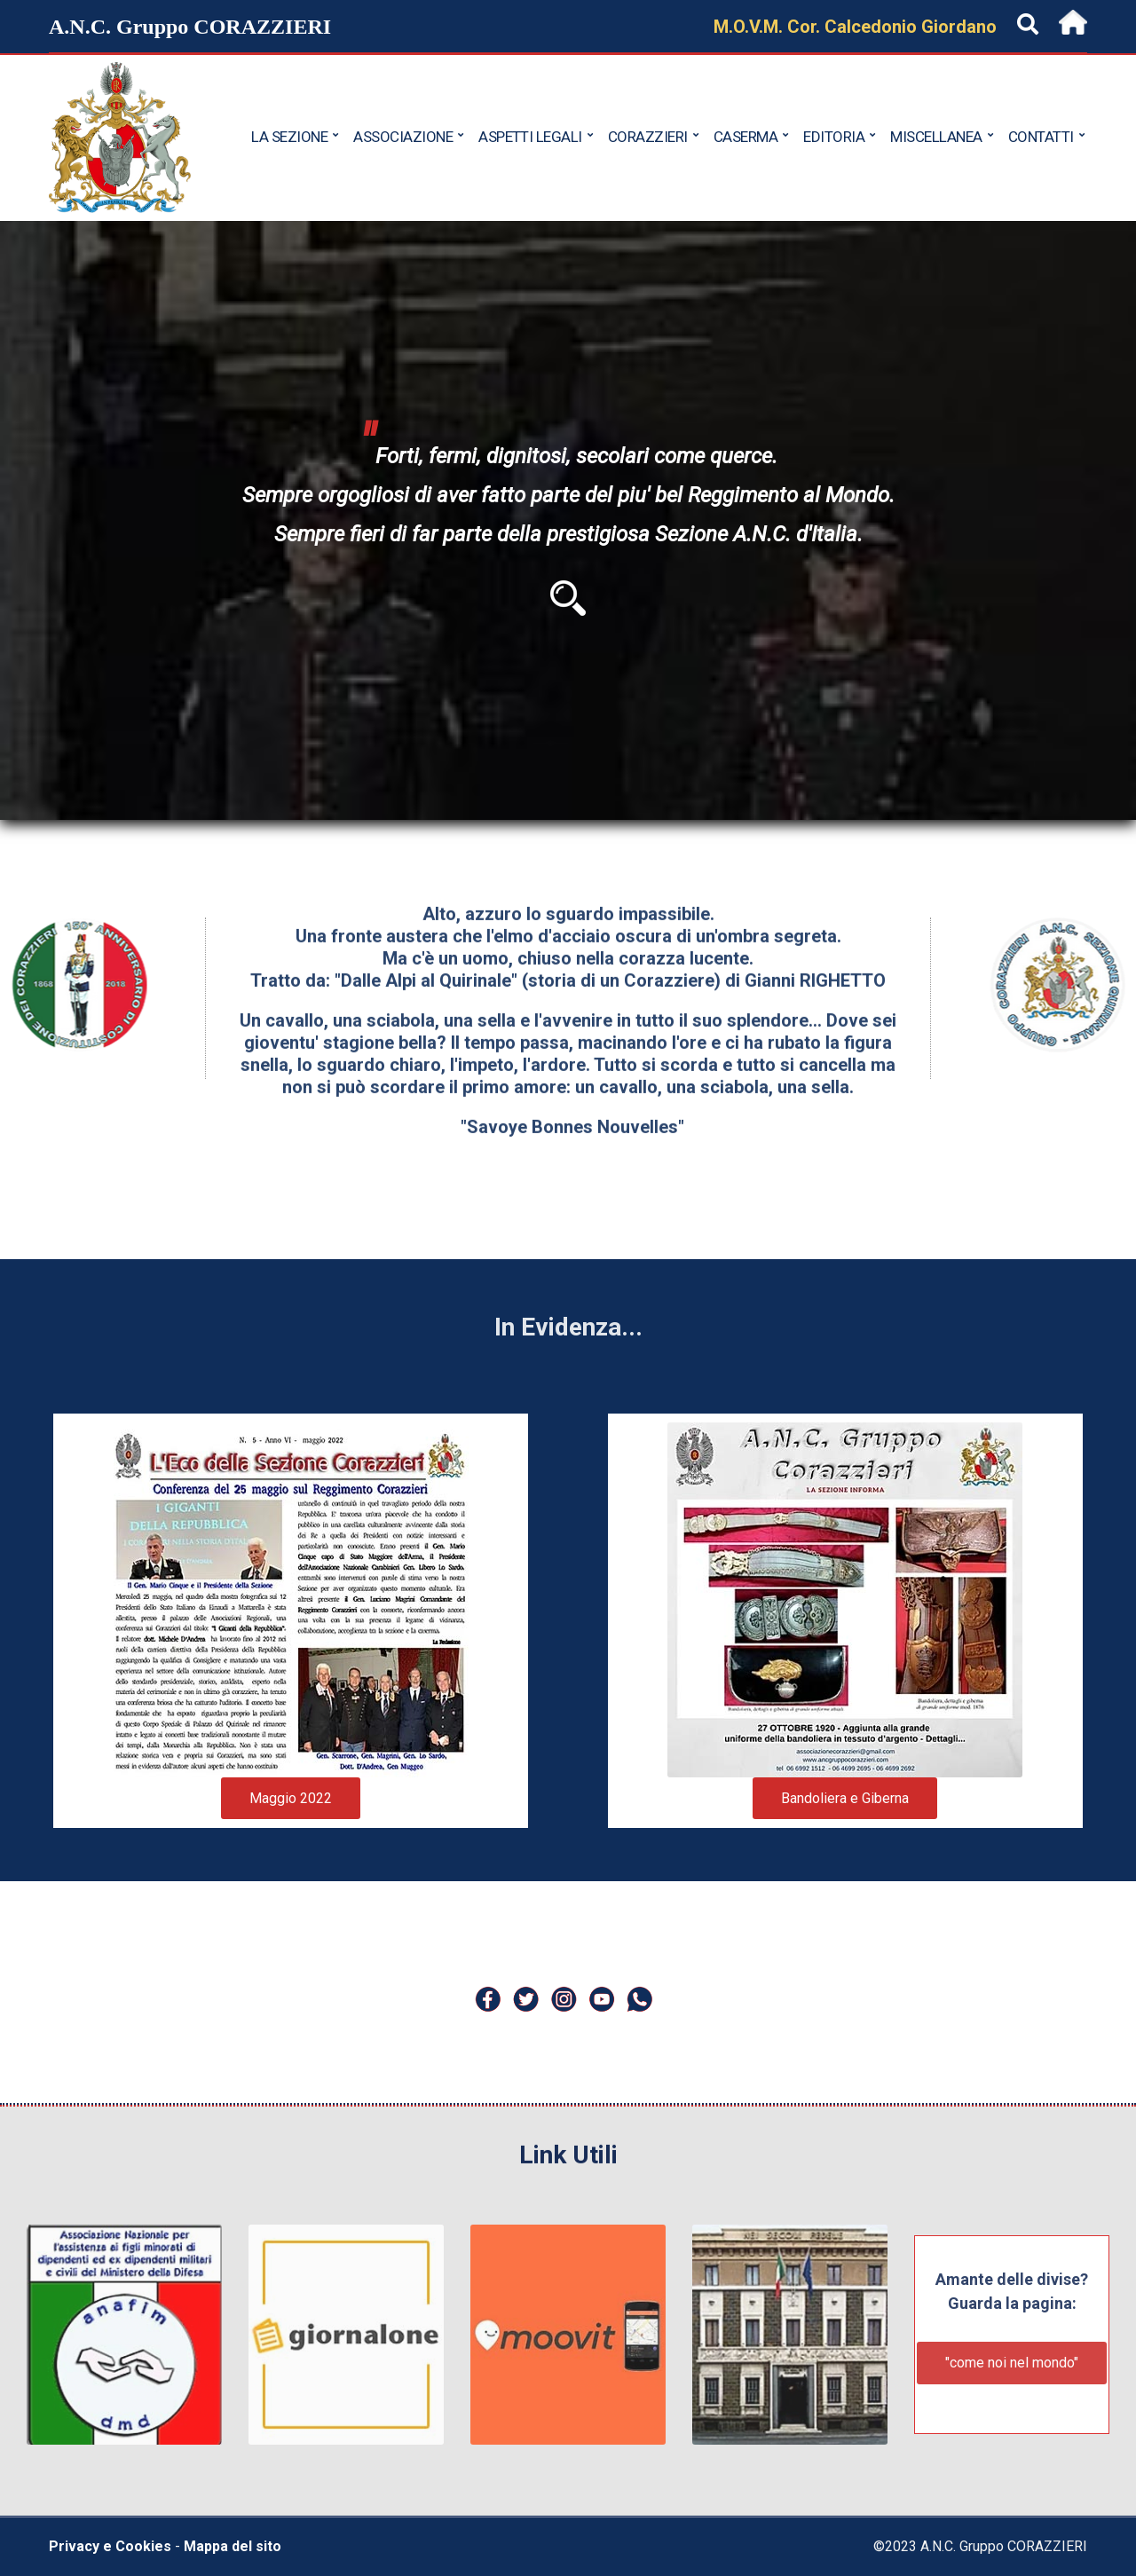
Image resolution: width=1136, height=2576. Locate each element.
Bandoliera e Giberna (845, 1798)
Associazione (403, 137)
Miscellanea (936, 137)
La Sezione (289, 137)
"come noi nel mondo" (1011, 2362)
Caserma (745, 137)
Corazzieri (648, 137)
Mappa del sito (232, 2546)
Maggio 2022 (290, 1798)
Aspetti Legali (530, 137)
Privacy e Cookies (110, 2546)
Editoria (833, 137)
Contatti (1041, 137)
